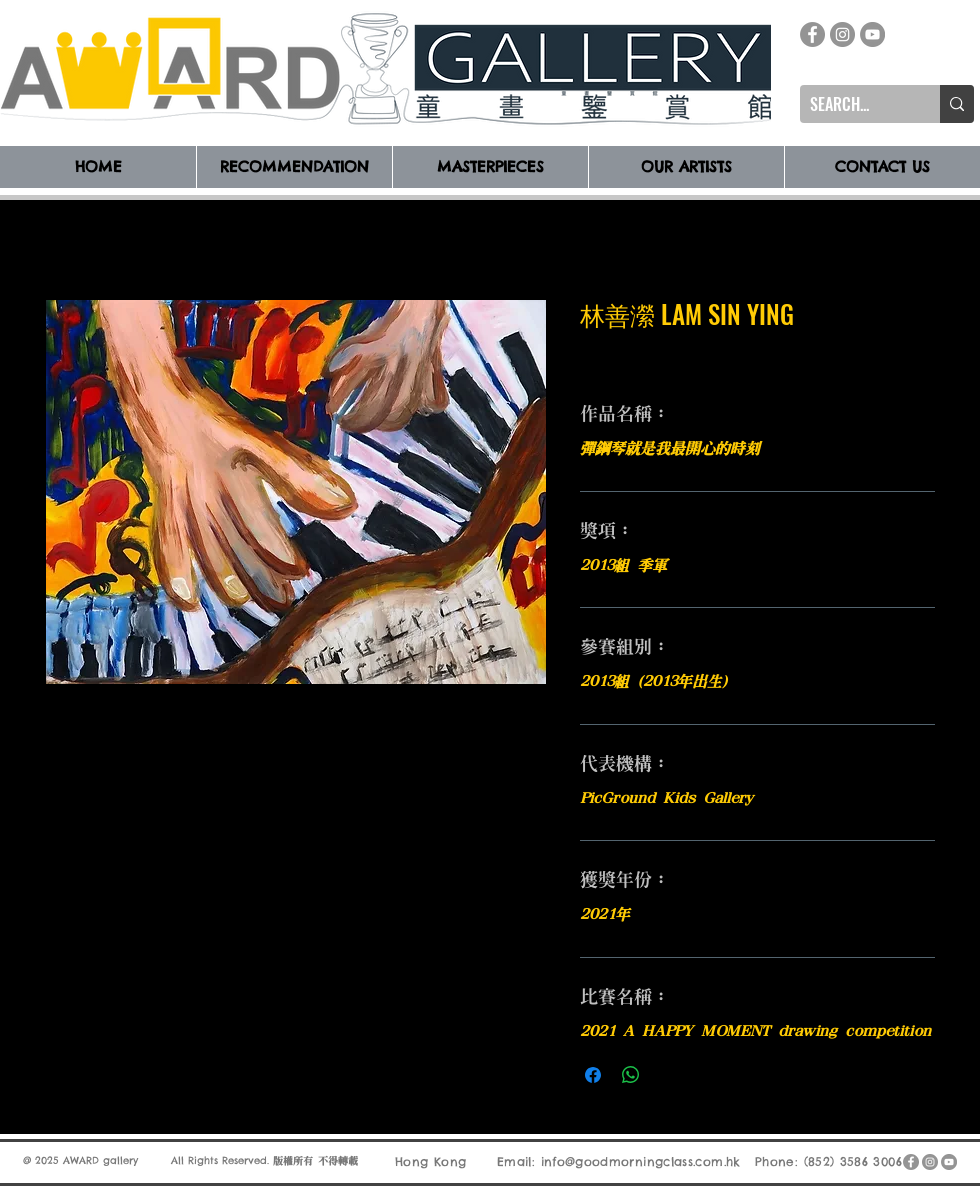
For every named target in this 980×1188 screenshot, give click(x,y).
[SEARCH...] (854, 104)
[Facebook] (812, 34)
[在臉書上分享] (593, 1075)
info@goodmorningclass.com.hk (641, 1161)
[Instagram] (842, 34)
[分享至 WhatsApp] (631, 1075)
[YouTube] (872, 34)
